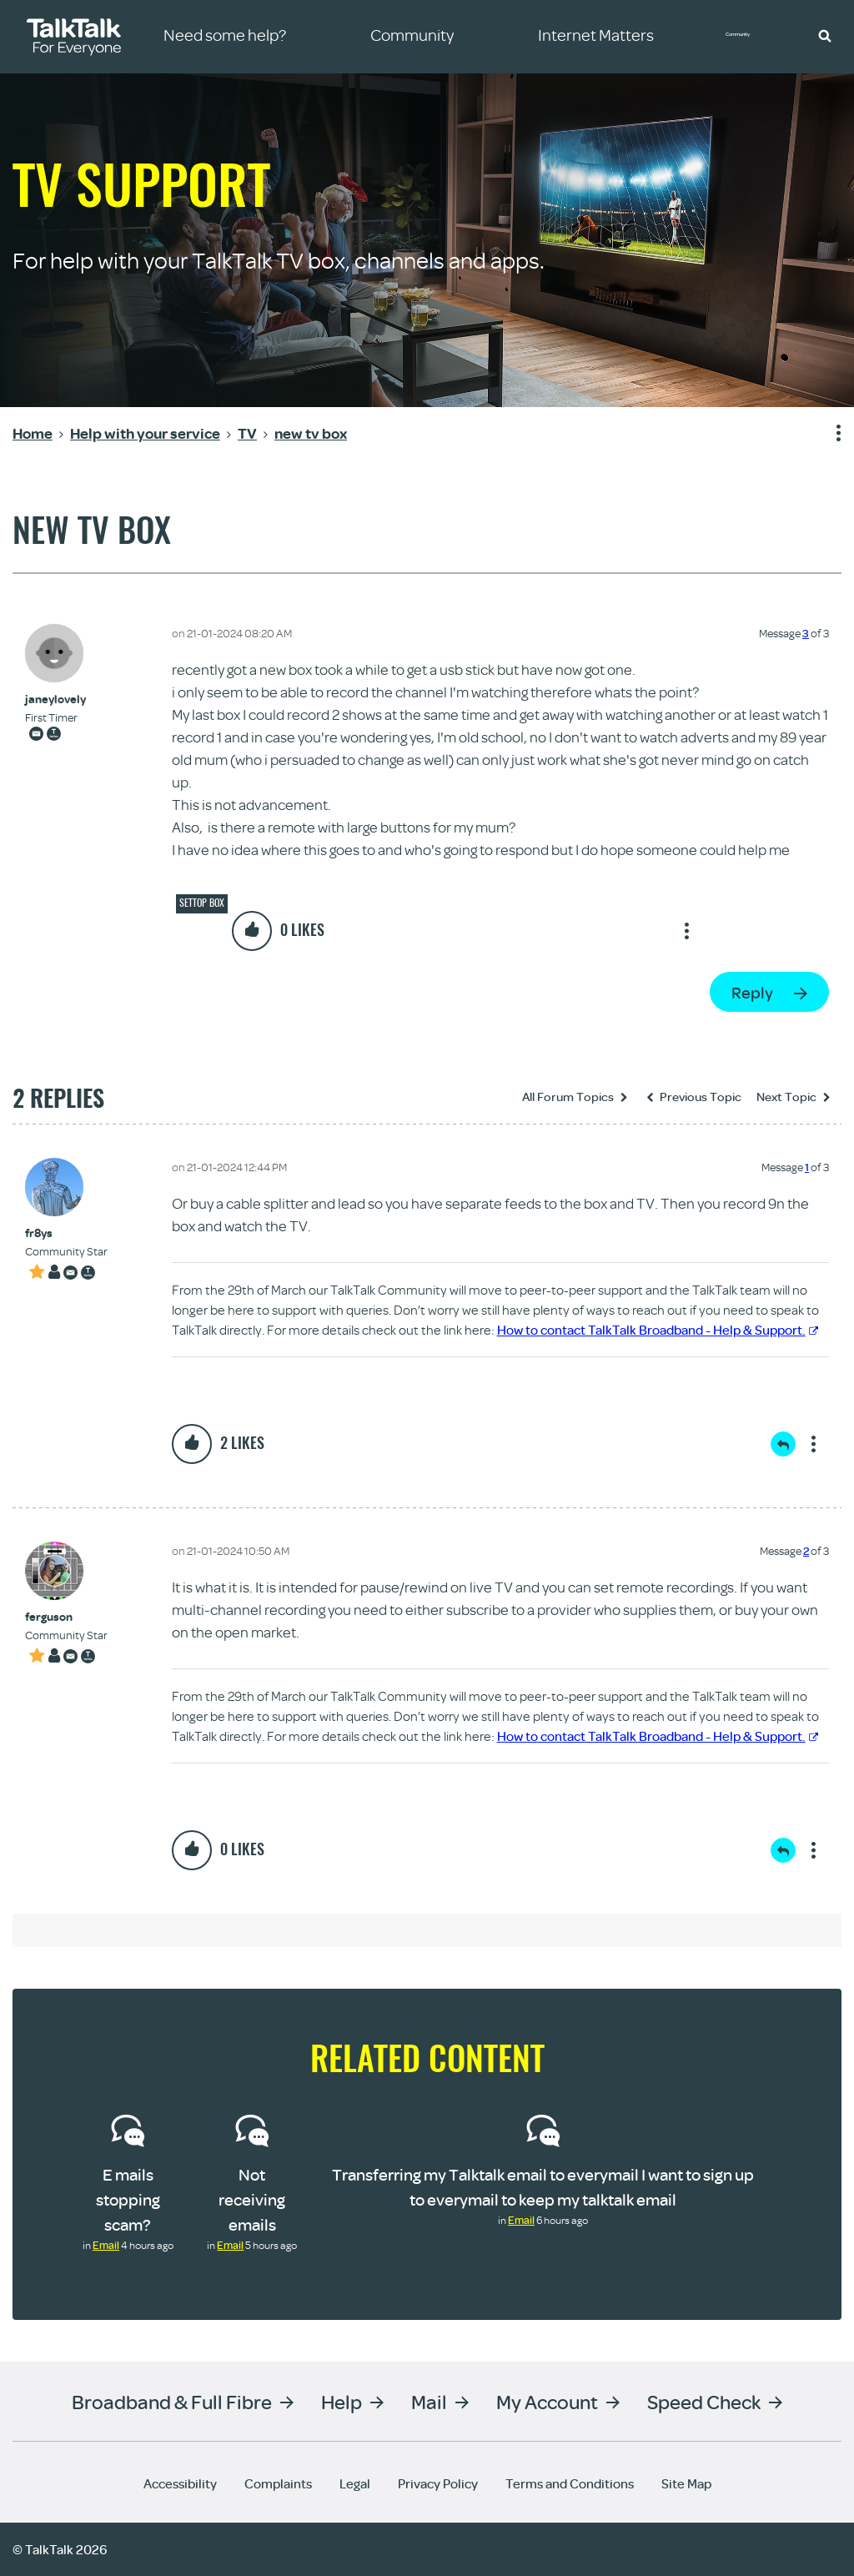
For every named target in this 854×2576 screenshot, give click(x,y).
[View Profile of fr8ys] (66, 1233)
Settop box (201, 902)
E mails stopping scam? (128, 2199)
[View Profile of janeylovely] (55, 699)
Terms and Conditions (569, 2483)
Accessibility (180, 2483)
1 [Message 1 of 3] (807, 1167)
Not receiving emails (252, 2199)
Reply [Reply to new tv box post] (752, 992)
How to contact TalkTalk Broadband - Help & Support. (657, 1329)
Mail (429, 2401)
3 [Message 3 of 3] (805, 633)
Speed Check (704, 2401)
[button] (824, 35)
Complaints (278, 2483)
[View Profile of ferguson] (66, 1617)
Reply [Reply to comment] (783, 1444)
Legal (354, 2483)
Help (341, 2401)
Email (106, 2244)
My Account (547, 2401)
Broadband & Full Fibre (172, 2401)
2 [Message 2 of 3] (806, 1550)
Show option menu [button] (828, 434)
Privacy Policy (438, 2483)
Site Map (686, 2483)
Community (750, 36)
